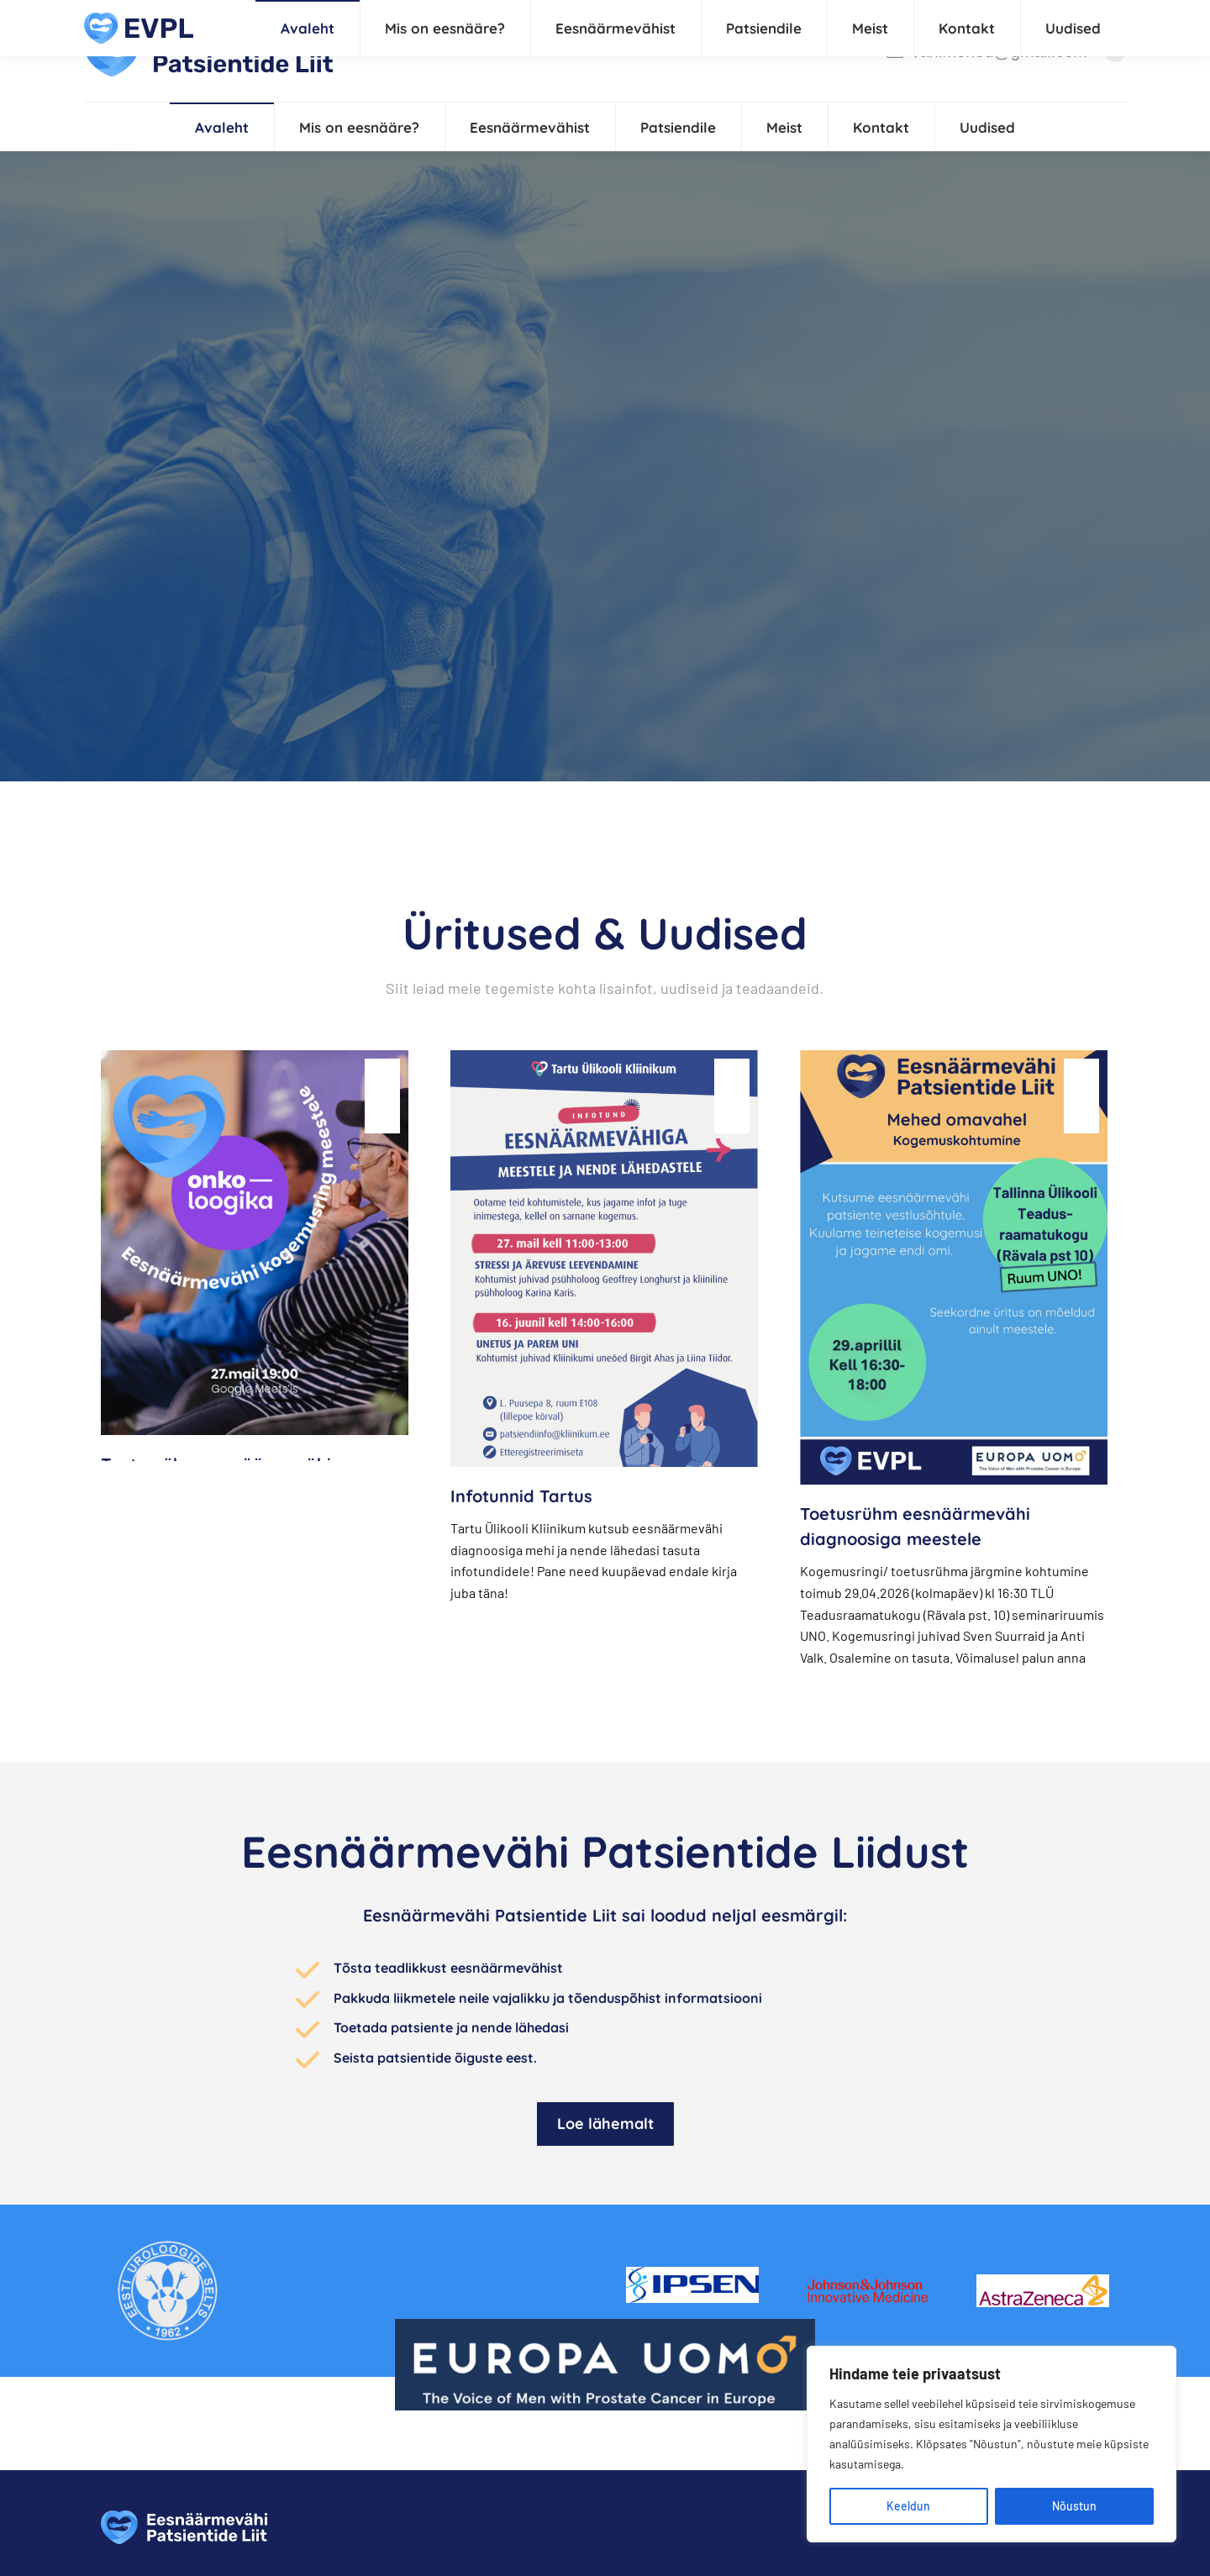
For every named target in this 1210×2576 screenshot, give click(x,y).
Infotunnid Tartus (521, 1495)
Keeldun (908, 2506)
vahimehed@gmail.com (986, 51)
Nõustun (1074, 2506)
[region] (991, 2444)
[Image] (167, 2290)
